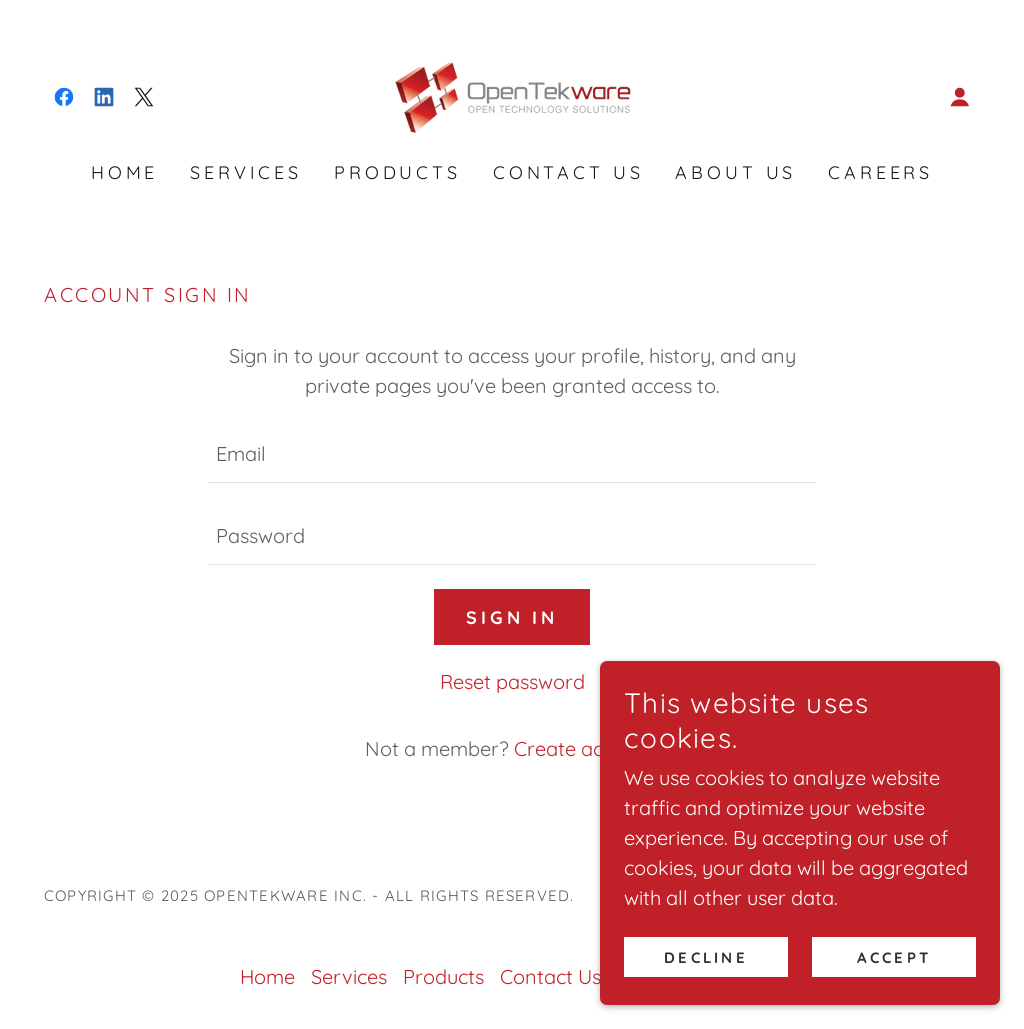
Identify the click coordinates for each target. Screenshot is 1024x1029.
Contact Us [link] (568, 172)
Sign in (512, 617)
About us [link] (735, 172)
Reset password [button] (512, 681)
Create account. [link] (586, 748)
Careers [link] (880, 172)
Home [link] (124, 172)
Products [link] (397, 172)
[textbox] (512, 454)
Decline (705, 957)
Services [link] (246, 172)
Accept (894, 957)
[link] (64, 97)
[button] (960, 97)
